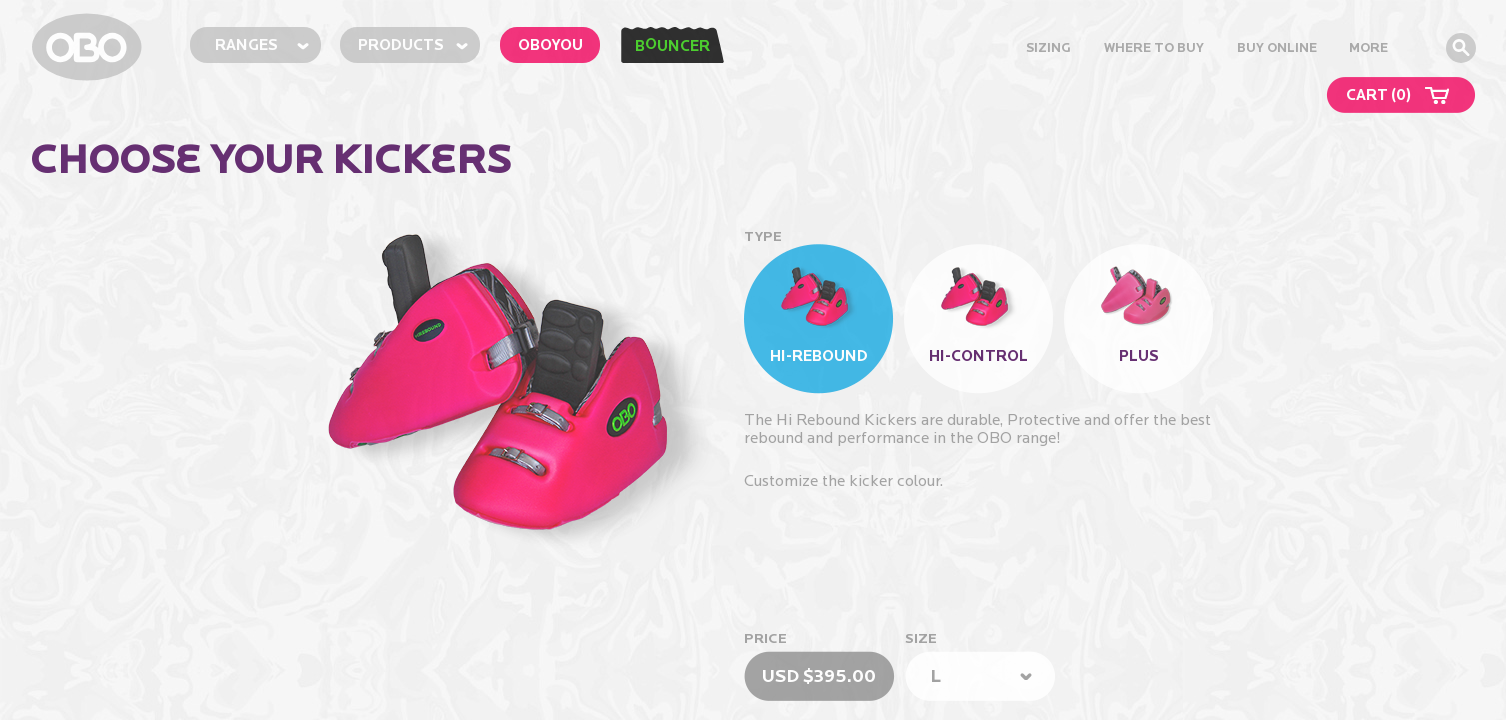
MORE (1368, 47)
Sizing (1048, 47)
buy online (1277, 47)
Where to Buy (1154, 47)
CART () (1378, 94)
